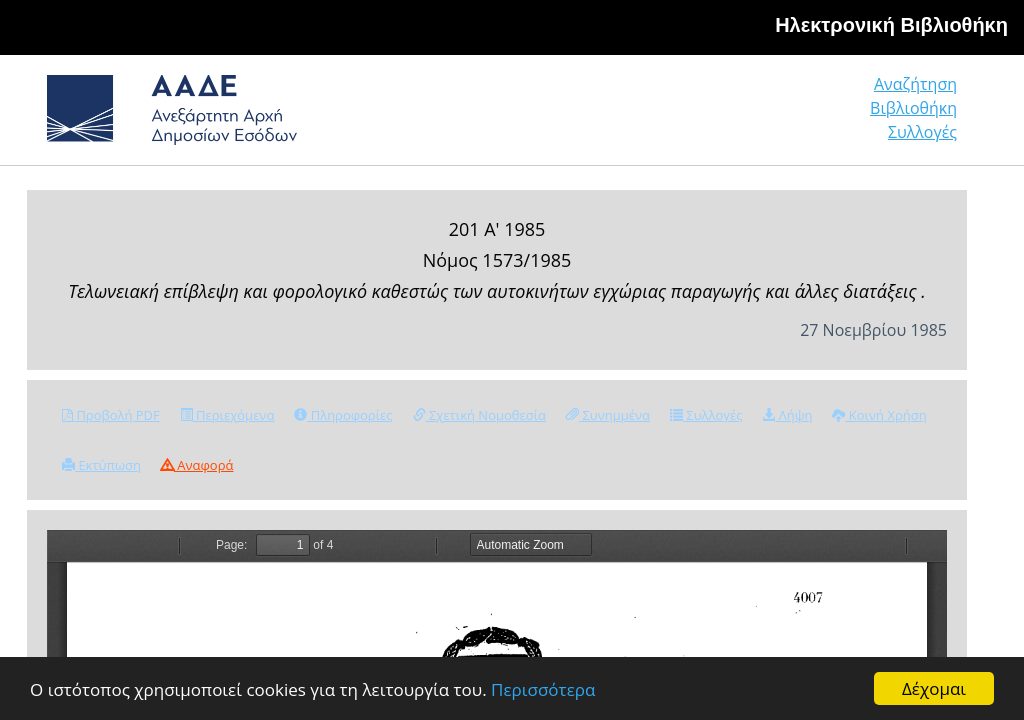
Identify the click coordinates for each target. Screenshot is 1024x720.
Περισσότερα (543, 689)
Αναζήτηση (915, 84)
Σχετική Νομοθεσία (479, 415)
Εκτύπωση (101, 465)
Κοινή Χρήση (879, 415)
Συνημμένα (608, 415)
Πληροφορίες (343, 415)
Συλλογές (922, 132)
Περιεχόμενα (227, 415)
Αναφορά (197, 465)
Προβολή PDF (111, 415)
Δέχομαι (934, 688)
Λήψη (787, 415)
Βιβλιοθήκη (913, 108)
